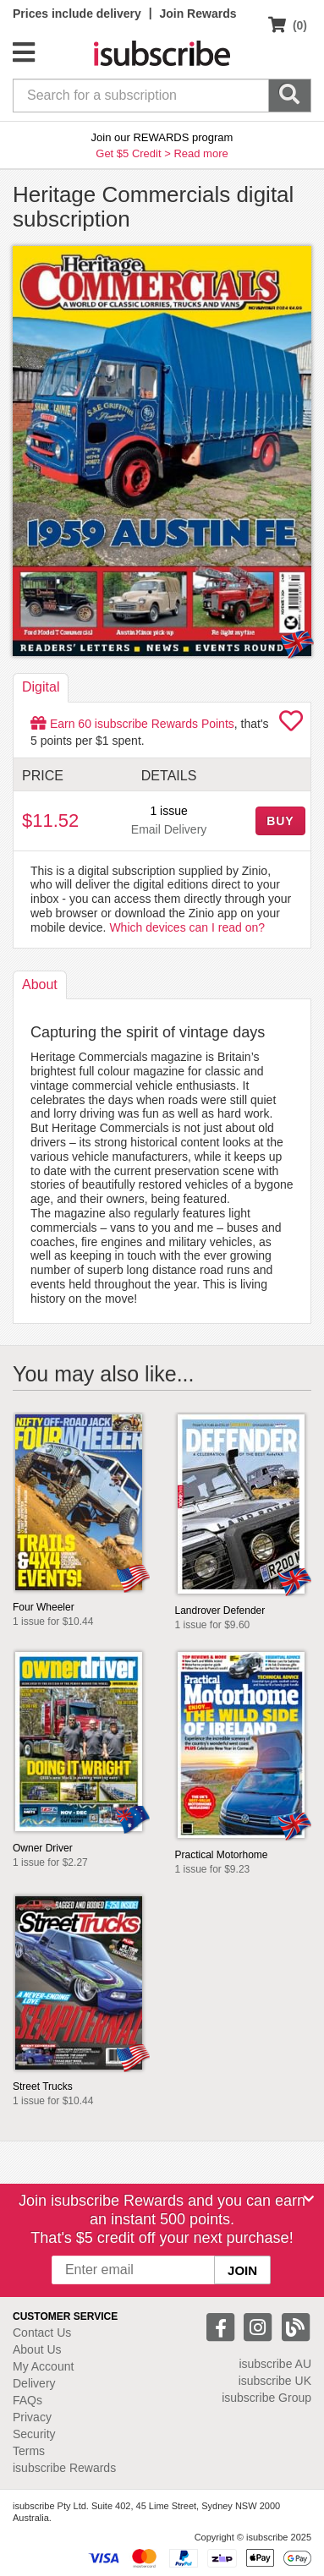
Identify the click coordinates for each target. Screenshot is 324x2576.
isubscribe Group (266, 2397)
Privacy (32, 2417)
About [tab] (40, 984)
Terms (29, 2451)
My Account (43, 2366)
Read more (200, 153)
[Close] (309, 2199)
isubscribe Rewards (64, 2468)
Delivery (34, 2383)
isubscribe (275, 2364)
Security (34, 2434)
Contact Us (42, 2332)
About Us (37, 2349)
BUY (280, 821)
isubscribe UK (275, 2380)
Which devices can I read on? (187, 927)
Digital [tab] (40, 687)
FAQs (27, 2400)
